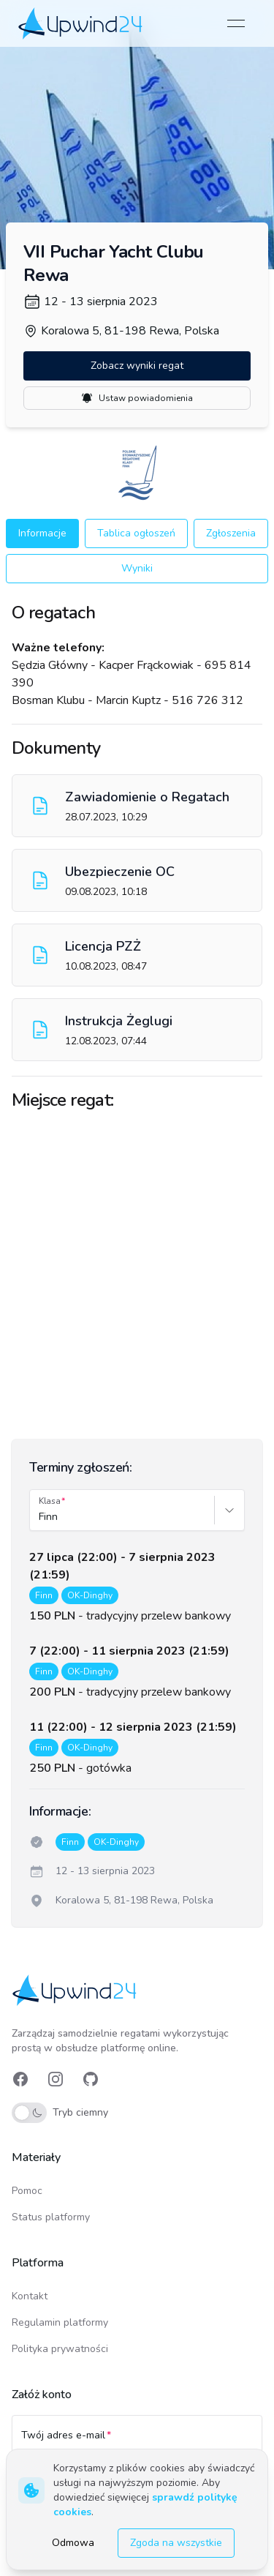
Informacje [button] (42, 533)
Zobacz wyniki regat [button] (137, 365)
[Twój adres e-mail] (137, 2442)
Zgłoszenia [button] (231, 533)
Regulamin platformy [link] (60, 2322)
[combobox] (40, 1517)
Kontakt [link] (29, 2296)
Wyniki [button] (137, 568)
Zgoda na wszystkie (176, 2543)
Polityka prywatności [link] (60, 2349)
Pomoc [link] (27, 2191)
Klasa (50, 1501)
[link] (81, 23)
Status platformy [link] (51, 2217)
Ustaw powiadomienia (137, 398)
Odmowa (73, 2543)
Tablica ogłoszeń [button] (136, 533)
